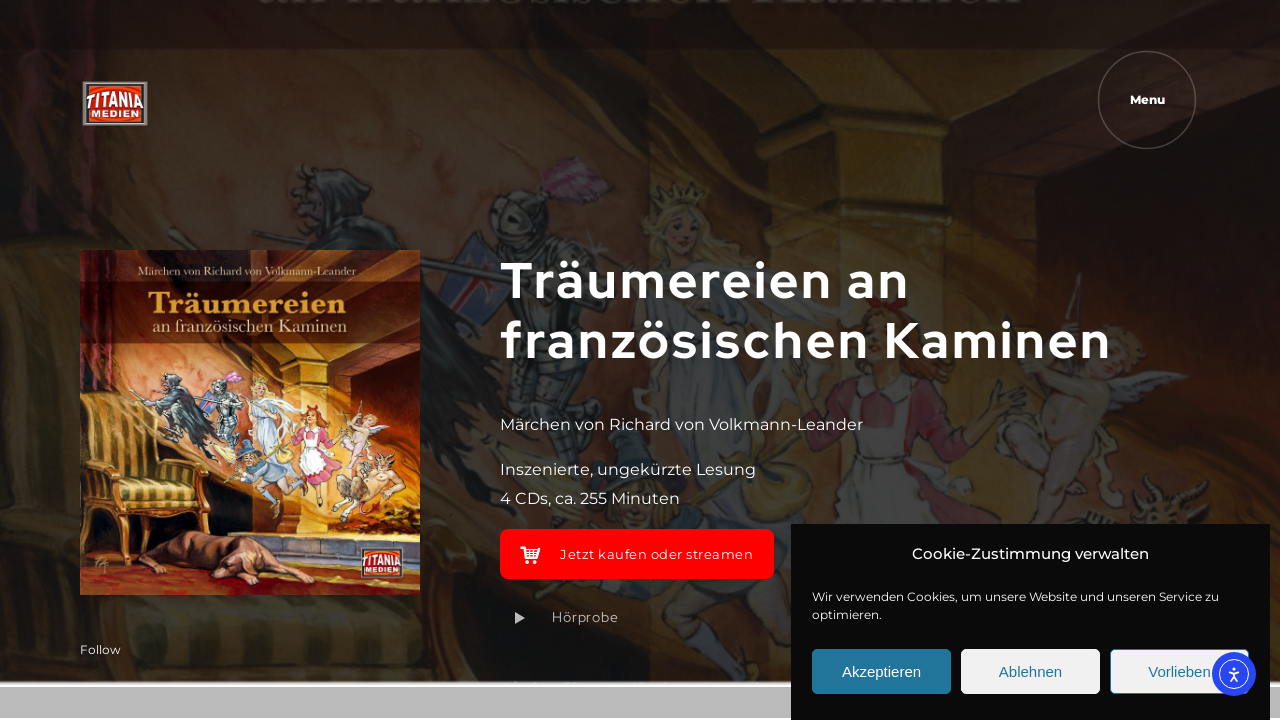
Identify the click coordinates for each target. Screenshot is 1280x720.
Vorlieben (1179, 671)
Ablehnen (1030, 671)
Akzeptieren (881, 671)
